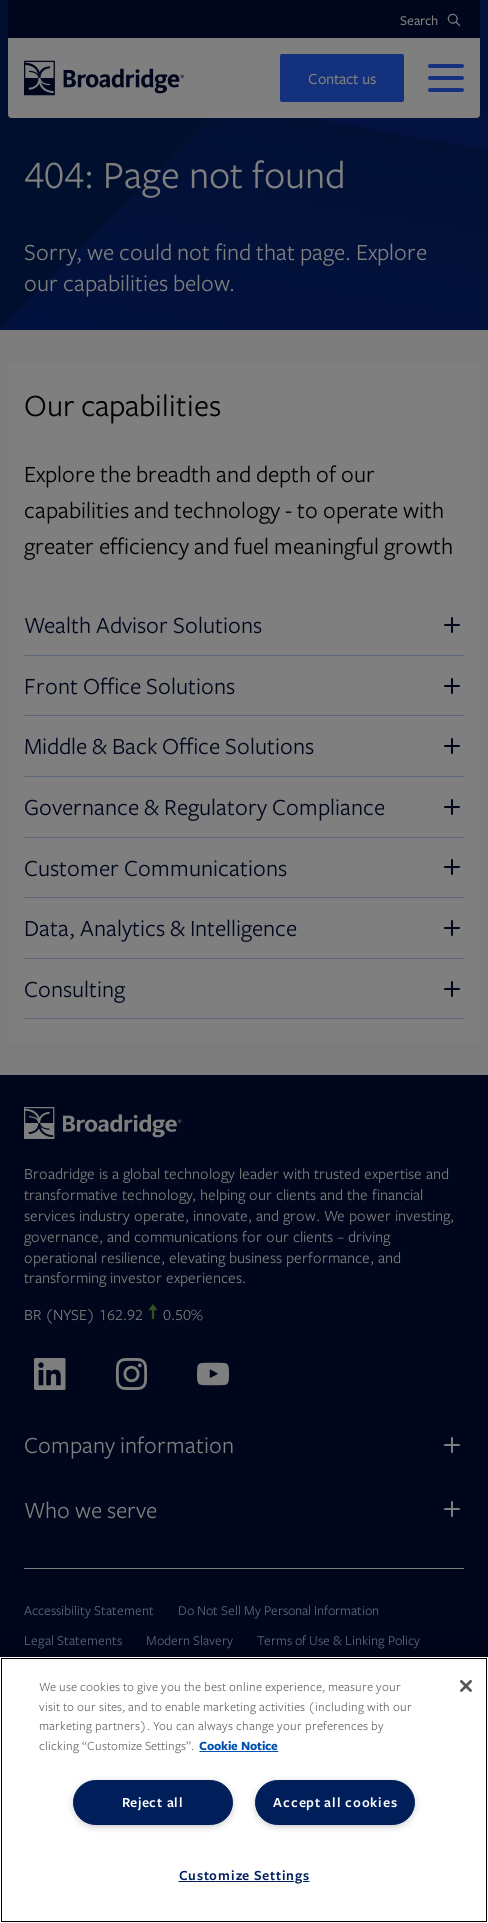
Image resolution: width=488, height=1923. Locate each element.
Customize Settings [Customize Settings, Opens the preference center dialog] (244, 1875)
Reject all (153, 1802)
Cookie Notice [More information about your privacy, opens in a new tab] (238, 1745)
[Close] (466, 1686)
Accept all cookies (335, 1802)
